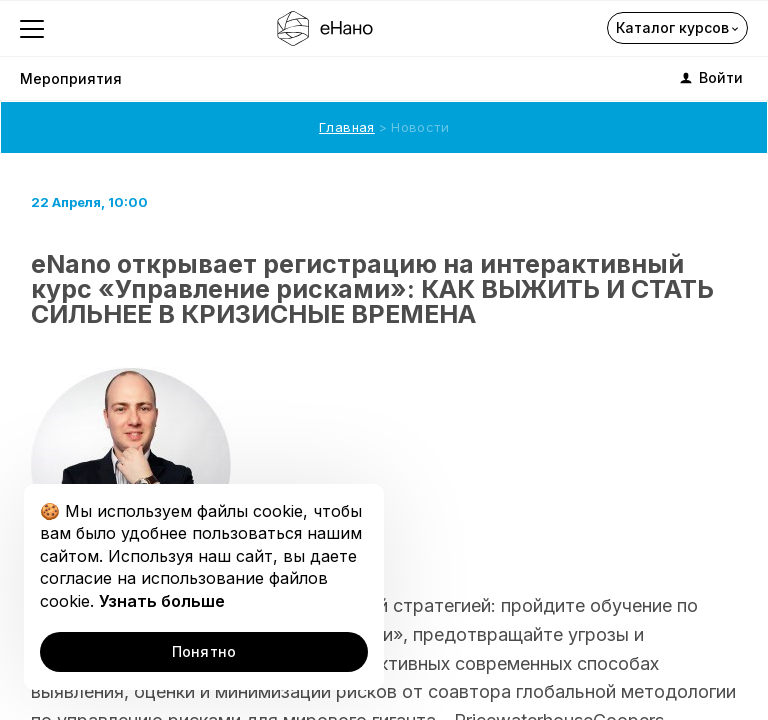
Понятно (204, 651)
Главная (347, 127)
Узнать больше (162, 601)
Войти (710, 78)
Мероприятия (71, 78)
